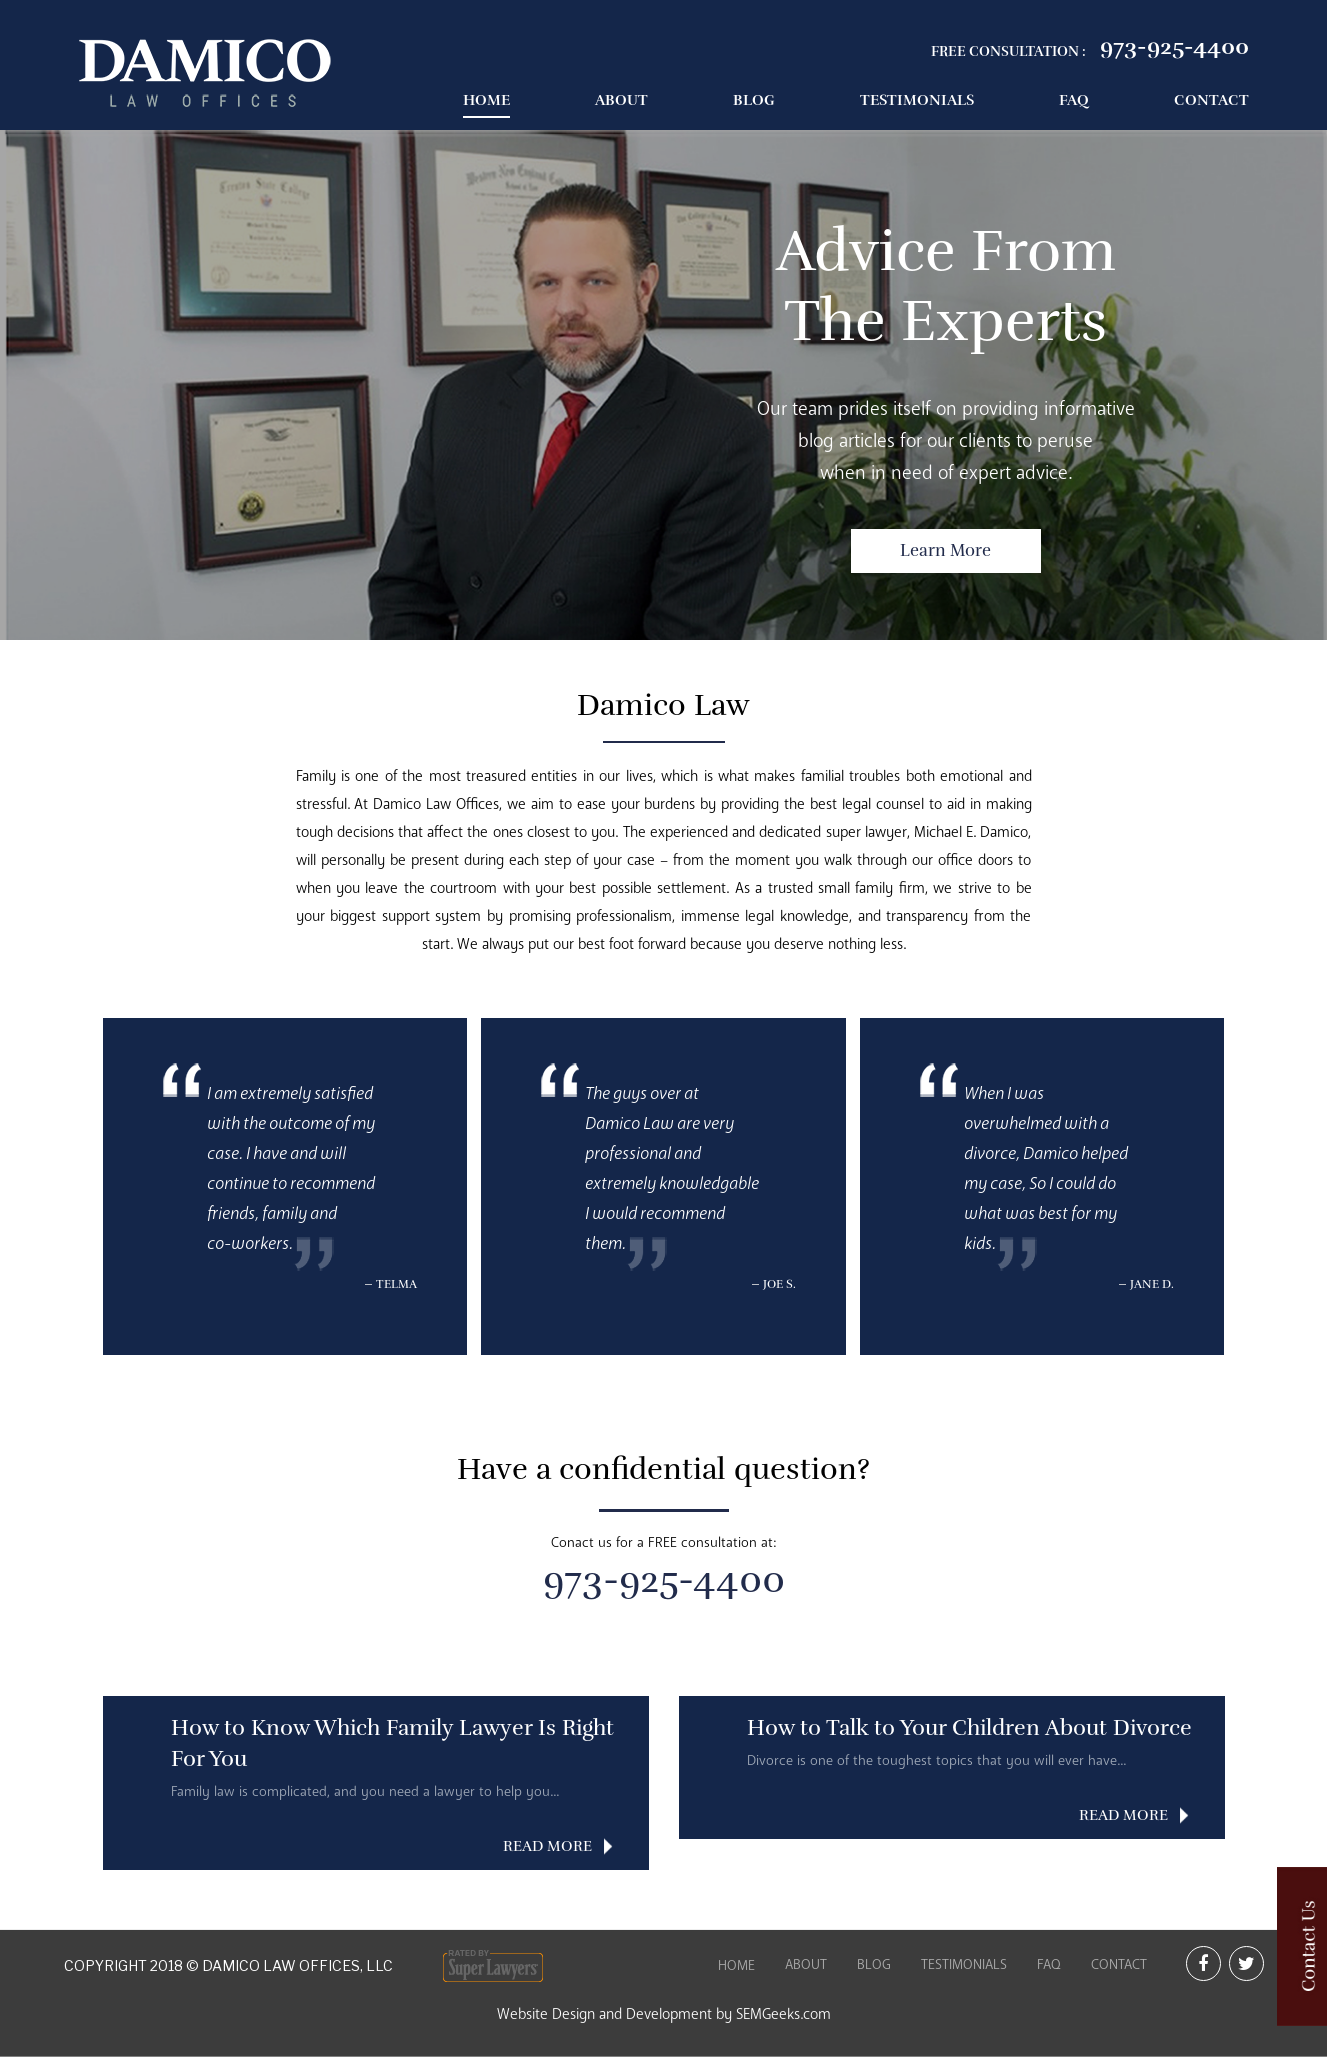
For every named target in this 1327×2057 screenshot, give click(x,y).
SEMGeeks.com (783, 2014)
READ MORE (547, 1846)
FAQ (1074, 100)
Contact (1211, 100)
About (621, 100)
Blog (754, 100)
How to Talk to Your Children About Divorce (969, 1727)
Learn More (945, 550)
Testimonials (917, 100)
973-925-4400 (1174, 46)
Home (486, 100)
